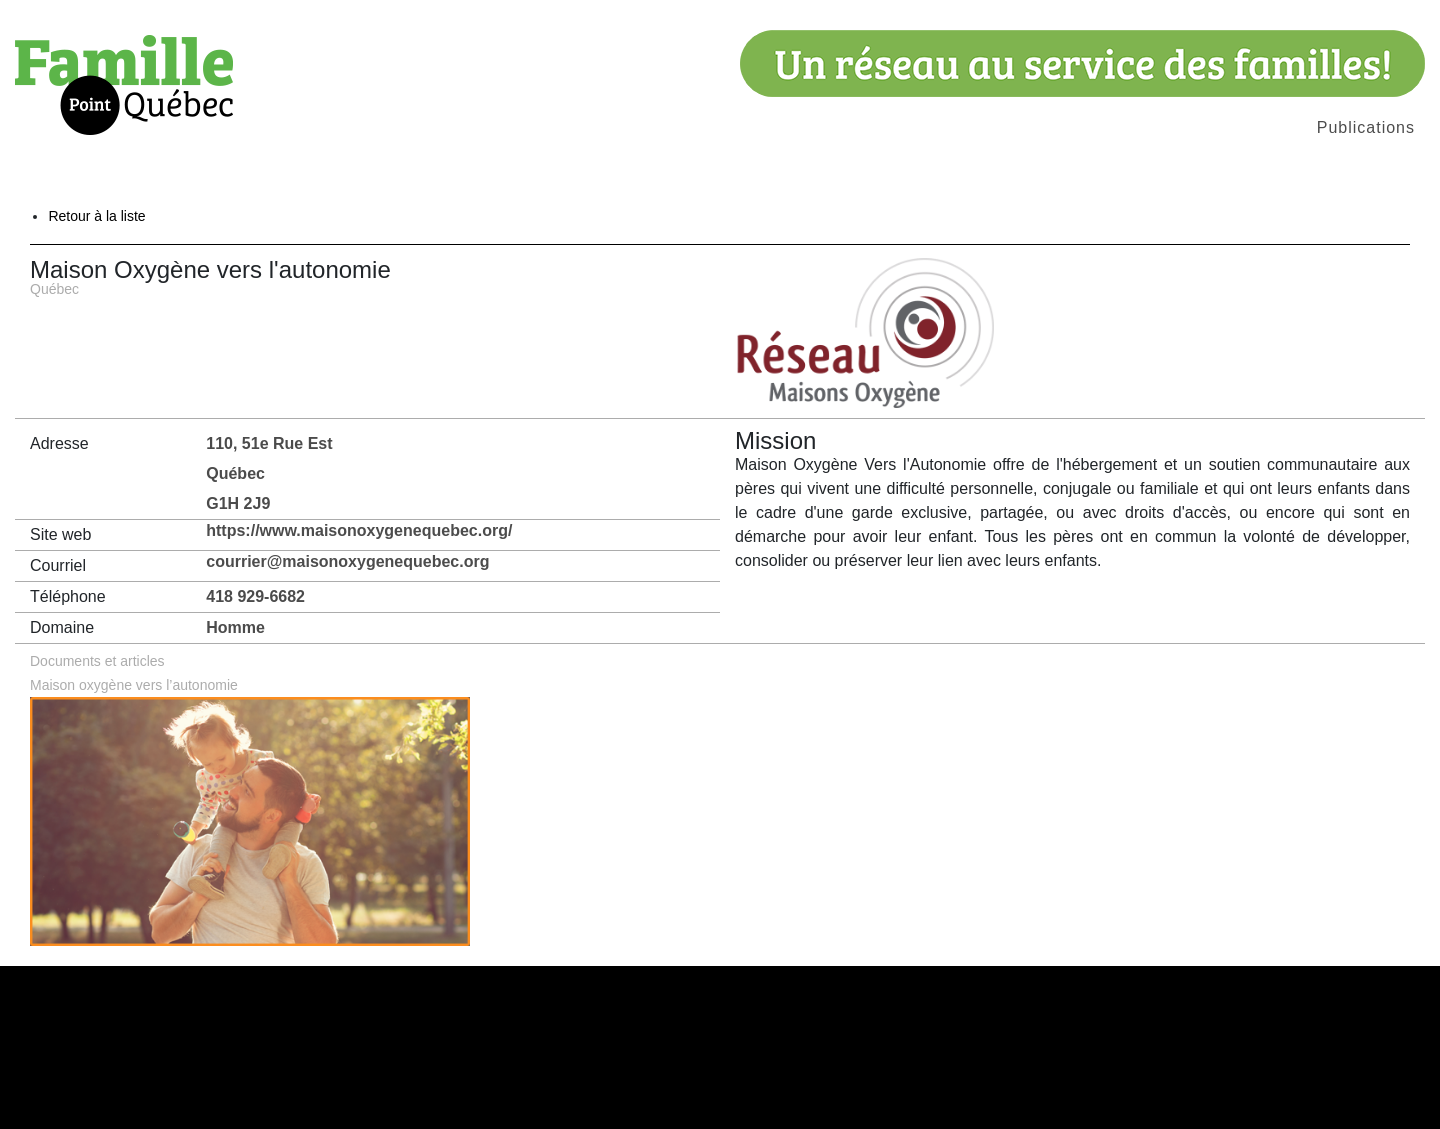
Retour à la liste (96, 216)
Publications (1366, 127)
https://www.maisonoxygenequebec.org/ (359, 530)
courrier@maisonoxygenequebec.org (347, 561)
